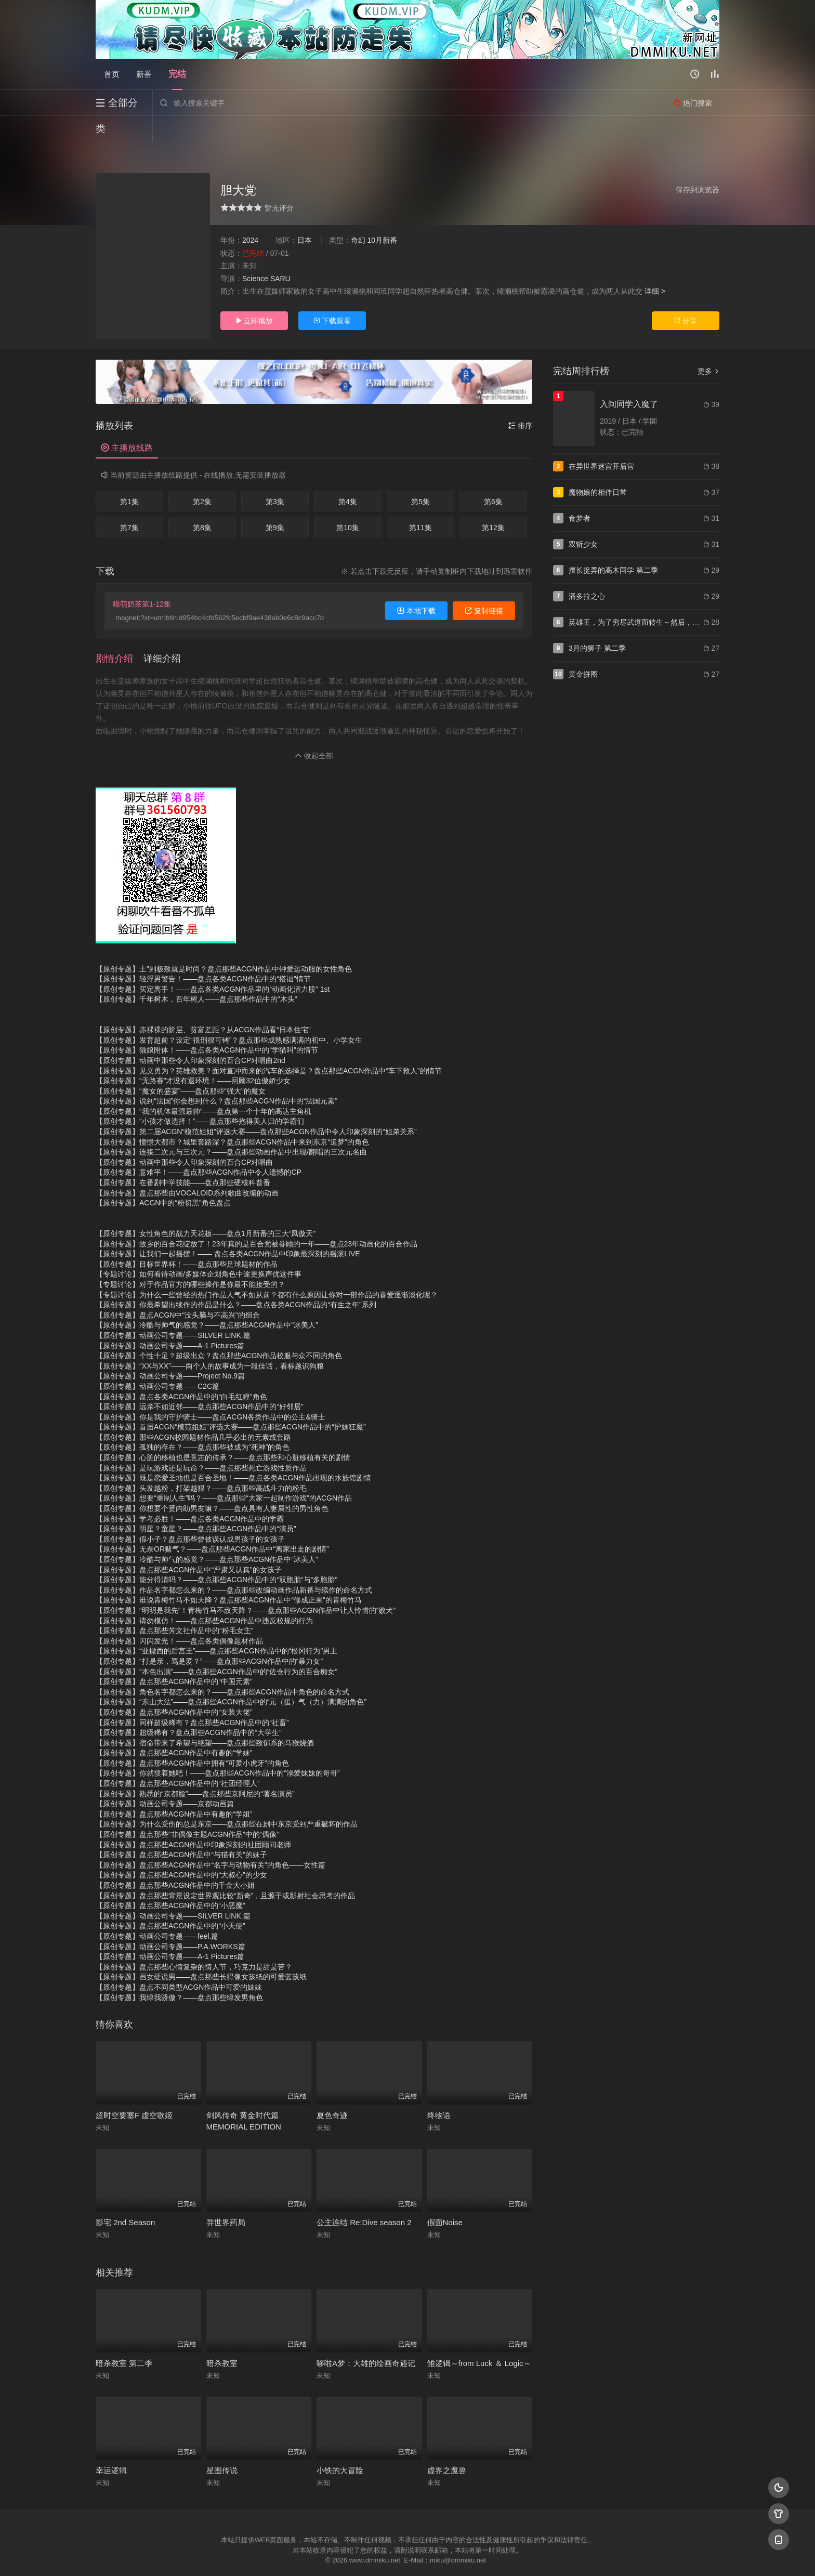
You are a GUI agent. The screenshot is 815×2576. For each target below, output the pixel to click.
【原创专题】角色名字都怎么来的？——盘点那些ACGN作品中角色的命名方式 (222, 1666)
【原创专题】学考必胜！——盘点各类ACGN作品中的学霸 (190, 1493)
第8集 (202, 501)
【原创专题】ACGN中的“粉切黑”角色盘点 (163, 1177)
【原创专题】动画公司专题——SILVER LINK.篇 (173, 1309)
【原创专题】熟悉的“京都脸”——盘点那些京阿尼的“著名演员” (195, 1768)
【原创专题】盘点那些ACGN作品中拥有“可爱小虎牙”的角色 (192, 1737)
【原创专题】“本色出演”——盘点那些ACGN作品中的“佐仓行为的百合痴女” (216, 1645)
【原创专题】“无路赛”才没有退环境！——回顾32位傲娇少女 (193, 1054)
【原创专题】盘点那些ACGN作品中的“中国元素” (174, 1655)
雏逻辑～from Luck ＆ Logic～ (479, 2337)
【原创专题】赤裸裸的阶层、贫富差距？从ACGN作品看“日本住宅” (203, 1004)
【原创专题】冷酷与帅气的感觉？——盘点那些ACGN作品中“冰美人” (207, 1299)
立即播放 (254, 295)
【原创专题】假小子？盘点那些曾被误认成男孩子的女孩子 (190, 1513)
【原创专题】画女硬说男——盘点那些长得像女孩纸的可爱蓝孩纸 (201, 1951)
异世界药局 (225, 2196)
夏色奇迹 (332, 2089)
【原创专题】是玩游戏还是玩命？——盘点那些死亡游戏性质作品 (201, 1442)
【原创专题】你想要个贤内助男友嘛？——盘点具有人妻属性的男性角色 (212, 1482)
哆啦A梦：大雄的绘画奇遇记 (366, 2337)
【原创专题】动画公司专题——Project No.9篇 (170, 1350)
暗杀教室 (222, 2337)
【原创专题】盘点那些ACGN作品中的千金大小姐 (175, 1859)
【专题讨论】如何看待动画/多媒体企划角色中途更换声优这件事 (198, 1248)
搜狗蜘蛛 (407, 2555)
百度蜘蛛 (323, 2555)
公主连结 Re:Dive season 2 (364, 2196)
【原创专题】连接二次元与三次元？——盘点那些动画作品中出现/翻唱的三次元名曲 (231, 1126)
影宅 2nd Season (125, 2196)
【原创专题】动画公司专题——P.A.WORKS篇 (170, 1920)
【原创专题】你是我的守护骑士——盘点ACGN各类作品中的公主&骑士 (210, 1391)
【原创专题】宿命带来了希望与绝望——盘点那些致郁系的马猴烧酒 (205, 1717)
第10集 (347, 501)
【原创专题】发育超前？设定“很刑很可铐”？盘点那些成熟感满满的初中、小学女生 (229, 1014)
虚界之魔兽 (446, 2444)
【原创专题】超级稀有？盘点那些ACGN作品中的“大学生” (189, 1706)
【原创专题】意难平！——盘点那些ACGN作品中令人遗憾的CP (198, 1146)
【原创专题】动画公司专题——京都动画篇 (165, 1777)
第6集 (493, 475)
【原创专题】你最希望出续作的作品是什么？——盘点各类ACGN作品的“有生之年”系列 (236, 1278)
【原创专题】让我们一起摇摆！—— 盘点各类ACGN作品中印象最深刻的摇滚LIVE (228, 1228)
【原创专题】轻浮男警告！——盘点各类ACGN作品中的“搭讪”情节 (203, 953)
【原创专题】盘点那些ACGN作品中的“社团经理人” (178, 1757)
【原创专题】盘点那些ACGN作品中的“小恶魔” (170, 1879)
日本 (304, 214)
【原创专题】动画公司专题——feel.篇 (157, 1910)
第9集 (275, 501)
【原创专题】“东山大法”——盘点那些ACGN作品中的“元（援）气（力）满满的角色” (231, 1676)
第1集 (129, 475)
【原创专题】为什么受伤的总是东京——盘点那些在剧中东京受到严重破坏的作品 (227, 1798)
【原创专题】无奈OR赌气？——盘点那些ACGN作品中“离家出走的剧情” (212, 1523)
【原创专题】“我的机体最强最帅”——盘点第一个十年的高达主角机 (203, 1085)
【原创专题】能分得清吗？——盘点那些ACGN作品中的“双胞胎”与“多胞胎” (216, 1553)
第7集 (129, 501)
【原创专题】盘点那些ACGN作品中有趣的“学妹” (174, 1727)
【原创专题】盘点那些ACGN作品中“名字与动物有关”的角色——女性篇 (210, 1839)
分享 (685, 295)
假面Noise (445, 2196)
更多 (708, 345)
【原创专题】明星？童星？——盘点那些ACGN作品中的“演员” (196, 1503)
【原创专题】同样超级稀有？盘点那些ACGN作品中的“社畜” (192, 1696)
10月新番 (382, 214)
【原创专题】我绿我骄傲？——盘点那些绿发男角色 (179, 1971)
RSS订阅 (281, 2555)
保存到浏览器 (697, 164)
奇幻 (358, 214)
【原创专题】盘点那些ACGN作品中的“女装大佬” (174, 1686)
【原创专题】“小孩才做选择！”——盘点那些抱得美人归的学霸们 (200, 1095)
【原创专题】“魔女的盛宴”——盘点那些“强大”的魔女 (181, 1065)
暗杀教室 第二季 (124, 2337)
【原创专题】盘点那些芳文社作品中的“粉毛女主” (174, 1604)
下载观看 (332, 295)
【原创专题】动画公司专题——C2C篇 (157, 1360)
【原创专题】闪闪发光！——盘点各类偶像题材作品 (179, 1615)
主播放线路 (127, 421)
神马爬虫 (365, 2555)
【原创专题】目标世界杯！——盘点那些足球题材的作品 (187, 1238)
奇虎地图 (449, 2555)
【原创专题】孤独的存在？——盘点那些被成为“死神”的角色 (193, 1421)
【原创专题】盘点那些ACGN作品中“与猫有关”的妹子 (181, 1828)
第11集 (420, 501)
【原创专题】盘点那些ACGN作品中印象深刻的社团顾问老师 (193, 1819)
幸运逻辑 (111, 2444)
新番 (144, 74)
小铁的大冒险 (340, 2444)
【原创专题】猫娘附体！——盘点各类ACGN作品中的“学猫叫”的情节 (207, 1024)
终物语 (439, 2089)
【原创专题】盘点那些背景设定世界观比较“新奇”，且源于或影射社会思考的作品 (225, 1869)
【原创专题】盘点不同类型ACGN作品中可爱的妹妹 (179, 1961)
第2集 (202, 475)
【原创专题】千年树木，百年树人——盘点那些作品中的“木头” (196, 973)
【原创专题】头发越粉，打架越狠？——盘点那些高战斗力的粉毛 (201, 1462)
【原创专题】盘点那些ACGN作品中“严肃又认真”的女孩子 (189, 1544)
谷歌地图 (491, 2555)
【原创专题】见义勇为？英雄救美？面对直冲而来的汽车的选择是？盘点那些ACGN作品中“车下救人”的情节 (269, 1045)
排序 (520, 400)
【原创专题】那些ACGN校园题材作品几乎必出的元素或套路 (193, 1411)
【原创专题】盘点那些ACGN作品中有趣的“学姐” (174, 1788)
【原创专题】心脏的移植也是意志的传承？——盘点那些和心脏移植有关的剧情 (223, 1431)
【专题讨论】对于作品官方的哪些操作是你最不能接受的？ (190, 1258)
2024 (250, 214)
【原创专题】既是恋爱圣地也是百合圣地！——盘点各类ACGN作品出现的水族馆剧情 (233, 1452)
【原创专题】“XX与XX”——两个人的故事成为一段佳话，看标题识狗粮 (210, 1340)
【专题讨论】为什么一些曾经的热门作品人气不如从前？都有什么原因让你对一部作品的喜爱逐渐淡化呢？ (267, 1269)
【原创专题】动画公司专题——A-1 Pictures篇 (170, 1320)
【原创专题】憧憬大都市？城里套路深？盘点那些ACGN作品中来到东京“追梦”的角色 (232, 1116)
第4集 (347, 475)
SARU (280, 252)
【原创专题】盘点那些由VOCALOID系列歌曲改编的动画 (187, 1167)
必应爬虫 (533, 2555)
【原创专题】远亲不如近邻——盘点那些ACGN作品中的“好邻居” (200, 1380)
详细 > (655, 265)
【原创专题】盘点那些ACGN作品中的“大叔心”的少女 (181, 1849)
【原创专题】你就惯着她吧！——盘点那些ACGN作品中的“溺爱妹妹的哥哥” (218, 1747)
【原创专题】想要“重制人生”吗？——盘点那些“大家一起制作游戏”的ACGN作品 (224, 1472)
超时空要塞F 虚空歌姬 (134, 2089)
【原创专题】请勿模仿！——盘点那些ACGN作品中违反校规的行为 (204, 1595)
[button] (119, 633)
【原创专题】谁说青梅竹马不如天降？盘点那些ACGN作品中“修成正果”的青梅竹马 (229, 1574)
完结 (177, 74)
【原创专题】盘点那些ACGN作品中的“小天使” (170, 1900)
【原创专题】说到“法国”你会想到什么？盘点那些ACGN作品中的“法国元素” (216, 1075)
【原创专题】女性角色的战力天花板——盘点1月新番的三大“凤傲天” (206, 1207)
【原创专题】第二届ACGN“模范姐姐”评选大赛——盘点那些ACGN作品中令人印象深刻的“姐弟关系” (256, 1105)
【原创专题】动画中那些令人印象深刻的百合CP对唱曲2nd (190, 1034)
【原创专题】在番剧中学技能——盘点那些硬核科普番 (183, 1156)
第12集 (493, 501)
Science (255, 252)
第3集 (275, 475)
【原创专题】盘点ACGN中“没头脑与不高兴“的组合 (178, 1289)
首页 (112, 74)
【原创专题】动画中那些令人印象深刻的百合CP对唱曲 (184, 1136)
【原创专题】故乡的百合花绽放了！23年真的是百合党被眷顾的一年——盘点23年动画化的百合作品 (256, 1218)
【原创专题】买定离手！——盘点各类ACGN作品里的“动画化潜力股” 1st (213, 963)
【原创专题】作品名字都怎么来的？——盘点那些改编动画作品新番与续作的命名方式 (234, 1564)
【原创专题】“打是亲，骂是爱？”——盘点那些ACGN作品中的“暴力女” (209, 1635)
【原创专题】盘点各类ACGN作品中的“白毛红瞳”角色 (181, 1370)
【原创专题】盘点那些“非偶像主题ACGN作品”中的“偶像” (187, 1808)
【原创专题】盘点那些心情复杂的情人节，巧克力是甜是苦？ (194, 1941)
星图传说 (222, 2444)
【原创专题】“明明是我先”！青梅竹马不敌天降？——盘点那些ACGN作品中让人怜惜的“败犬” (246, 1584)
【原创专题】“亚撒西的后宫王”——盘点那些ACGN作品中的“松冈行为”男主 (216, 1625)
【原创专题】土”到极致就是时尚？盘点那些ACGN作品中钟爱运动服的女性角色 (224, 943)
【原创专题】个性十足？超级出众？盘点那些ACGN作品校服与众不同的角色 (219, 1329)
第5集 (420, 475)
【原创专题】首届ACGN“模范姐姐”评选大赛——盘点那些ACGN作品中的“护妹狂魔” (231, 1401)
